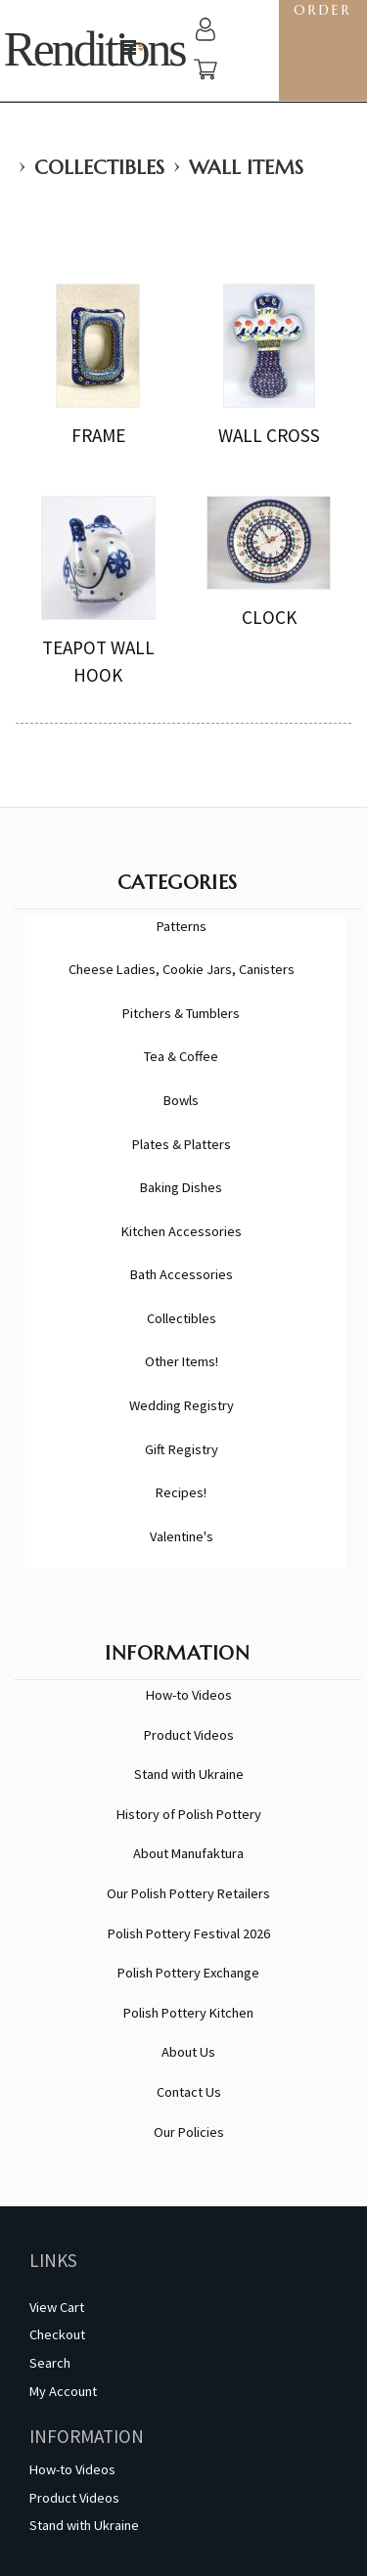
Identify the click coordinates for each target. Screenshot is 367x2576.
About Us (188, 2052)
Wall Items (246, 167)
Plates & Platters (181, 1144)
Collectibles (99, 167)
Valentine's (181, 1536)
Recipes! (181, 1492)
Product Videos (189, 1735)
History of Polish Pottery (188, 1814)
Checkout (57, 2334)
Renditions (94, 49)
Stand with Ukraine (189, 1774)
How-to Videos (189, 1695)
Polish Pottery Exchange (188, 1972)
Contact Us (189, 2092)
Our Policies (189, 2132)
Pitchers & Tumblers (181, 1013)
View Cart (56, 2307)
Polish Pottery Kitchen (188, 2012)
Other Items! (181, 1361)
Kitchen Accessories (181, 1231)
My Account (63, 2391)
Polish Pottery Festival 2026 (189, 1933)
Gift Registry (181, 1449)
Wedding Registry (181, 1405)
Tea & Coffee (181, 1056)
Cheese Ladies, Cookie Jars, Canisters (182, 969)
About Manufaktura (188, 1853)
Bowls (181, 1100)
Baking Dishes (181, 1187)
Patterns (181, 926)
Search (49, 2363)
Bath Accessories (181, 1274)
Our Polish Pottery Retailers (188, 1893)
